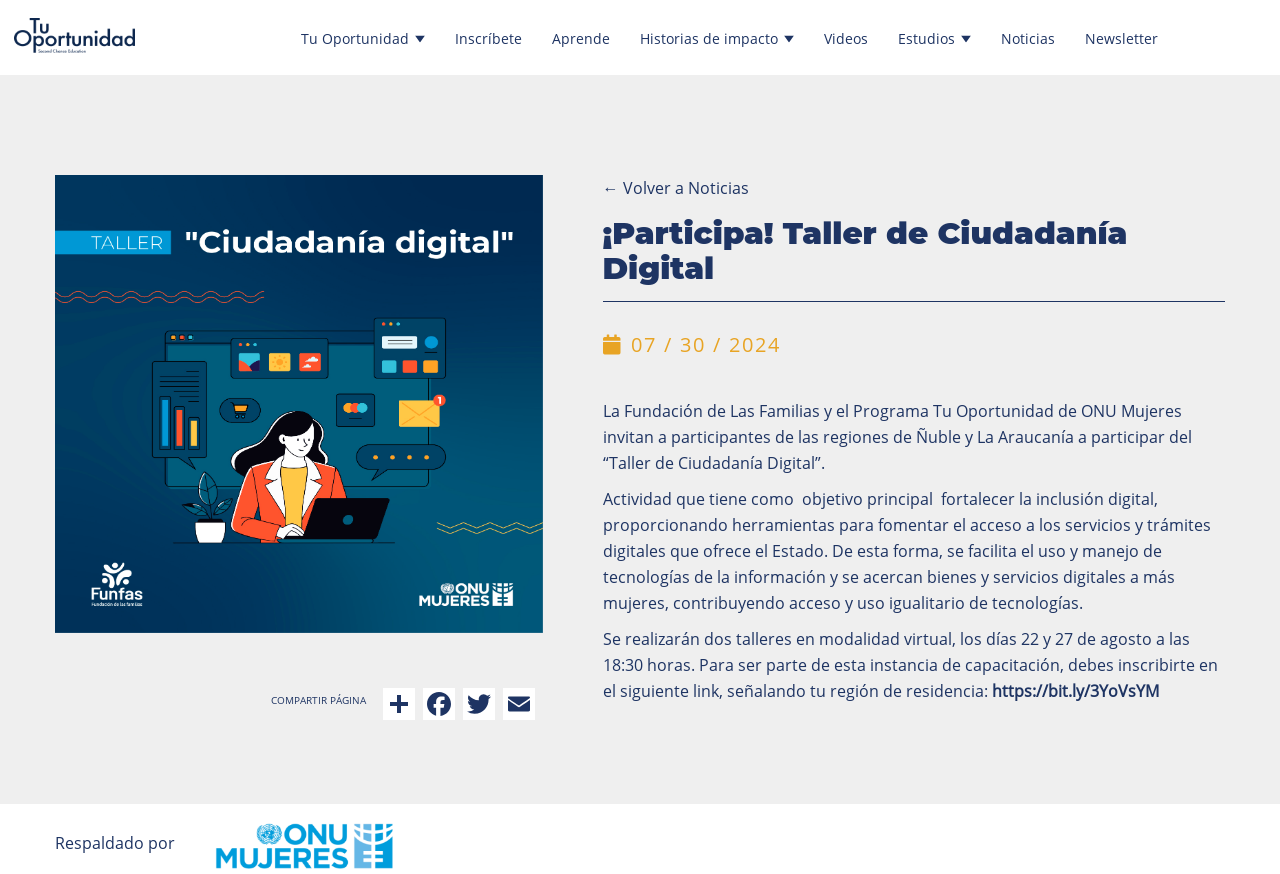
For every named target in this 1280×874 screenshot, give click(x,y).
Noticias (1028, 38)
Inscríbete (488, 38)
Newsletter (1121, 38)
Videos (846, 38)
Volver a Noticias (676, 188)
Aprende (581, 38)
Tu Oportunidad (363, 38)
